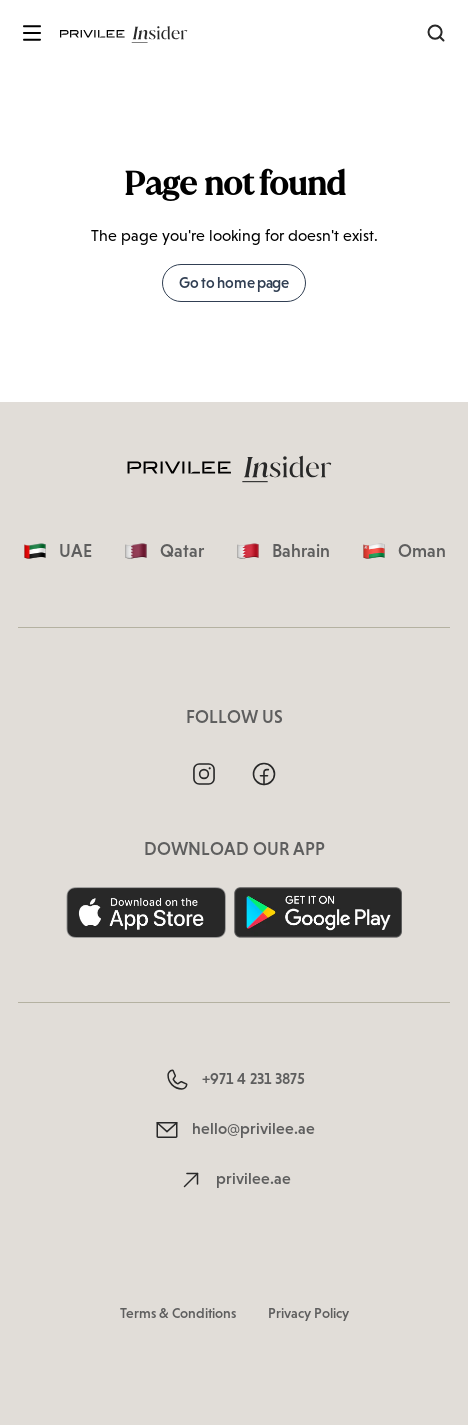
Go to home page (234, 283)
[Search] (436, 33)
